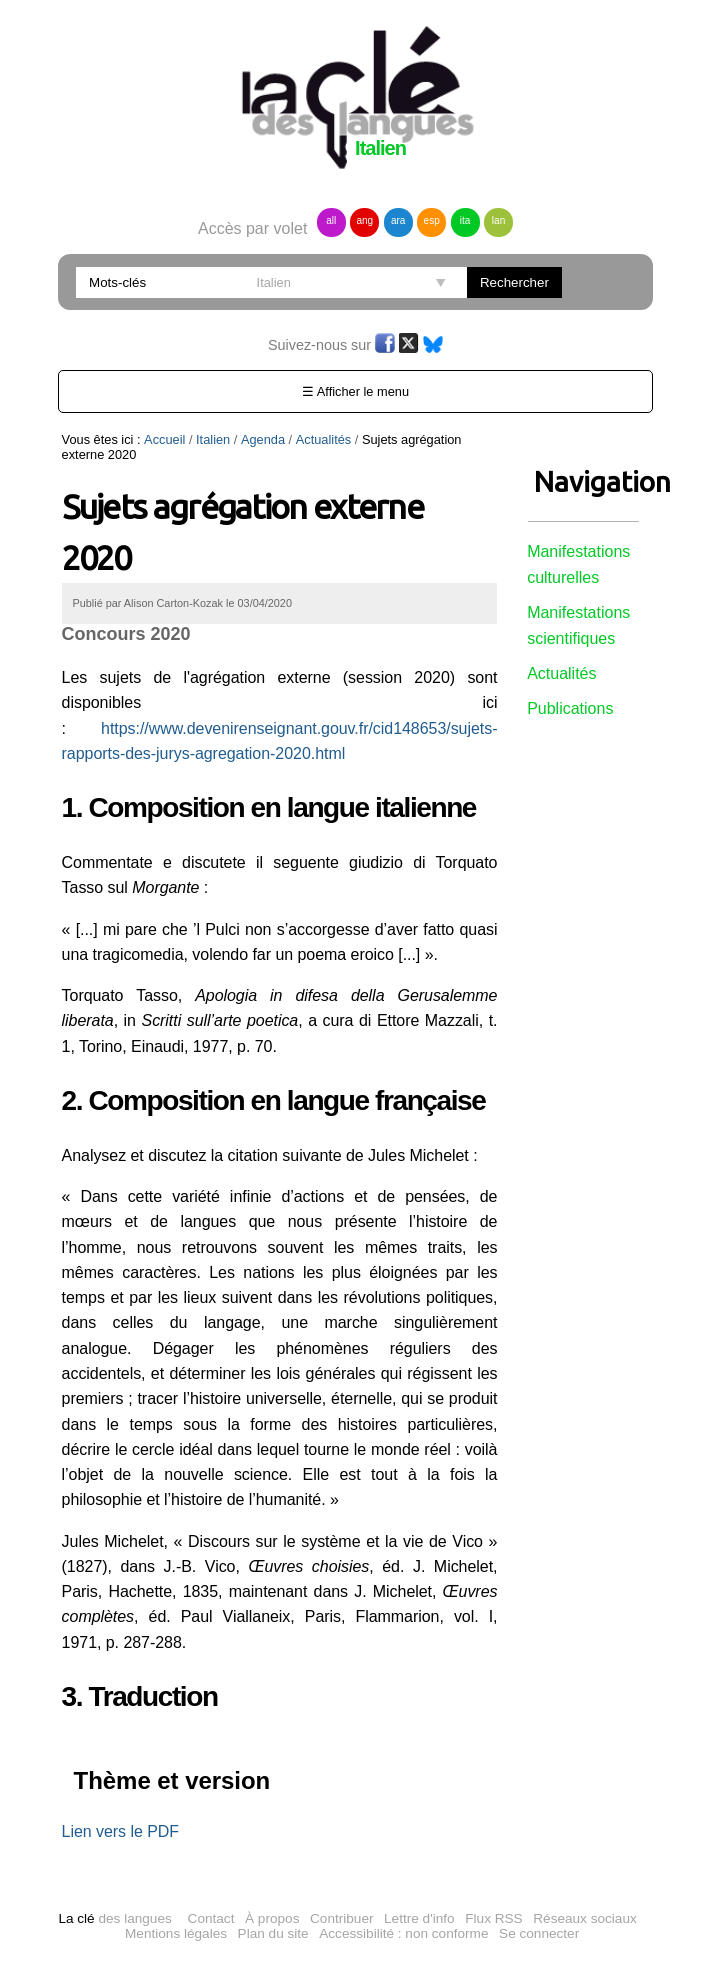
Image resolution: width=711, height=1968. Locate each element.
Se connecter (539, 1933)
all (331, 220)
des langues (114, 1918)
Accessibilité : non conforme (403, 1933)
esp (432, 220)
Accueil (164, 439)
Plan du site (273, 1933)
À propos (272, 1918)
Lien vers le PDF (121, 1831)
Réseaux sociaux (585, 1918)
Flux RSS (493, 1918)
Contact (211, 1918)
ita (465, 220)
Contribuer (341, 1918)
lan (498, 220)
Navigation (583, 481)
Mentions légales (176, 1933)
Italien (213, 439)
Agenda (263, 439)
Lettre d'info (419, 1918)
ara (398, 220)
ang (364, 220)
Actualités (323, 439)
